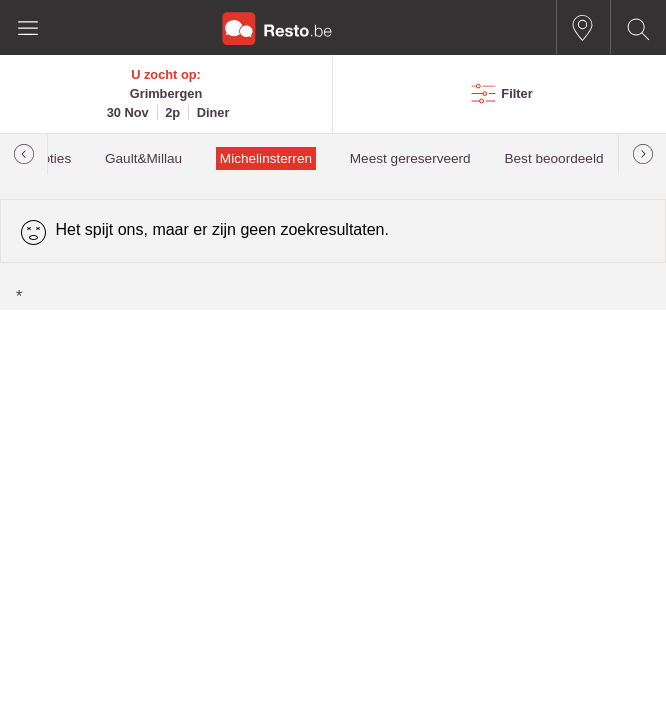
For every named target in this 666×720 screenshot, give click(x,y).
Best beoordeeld (553, 158)
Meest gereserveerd (410, 158)
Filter (516, 93)
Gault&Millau (143, 158)
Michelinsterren (266, 158)
